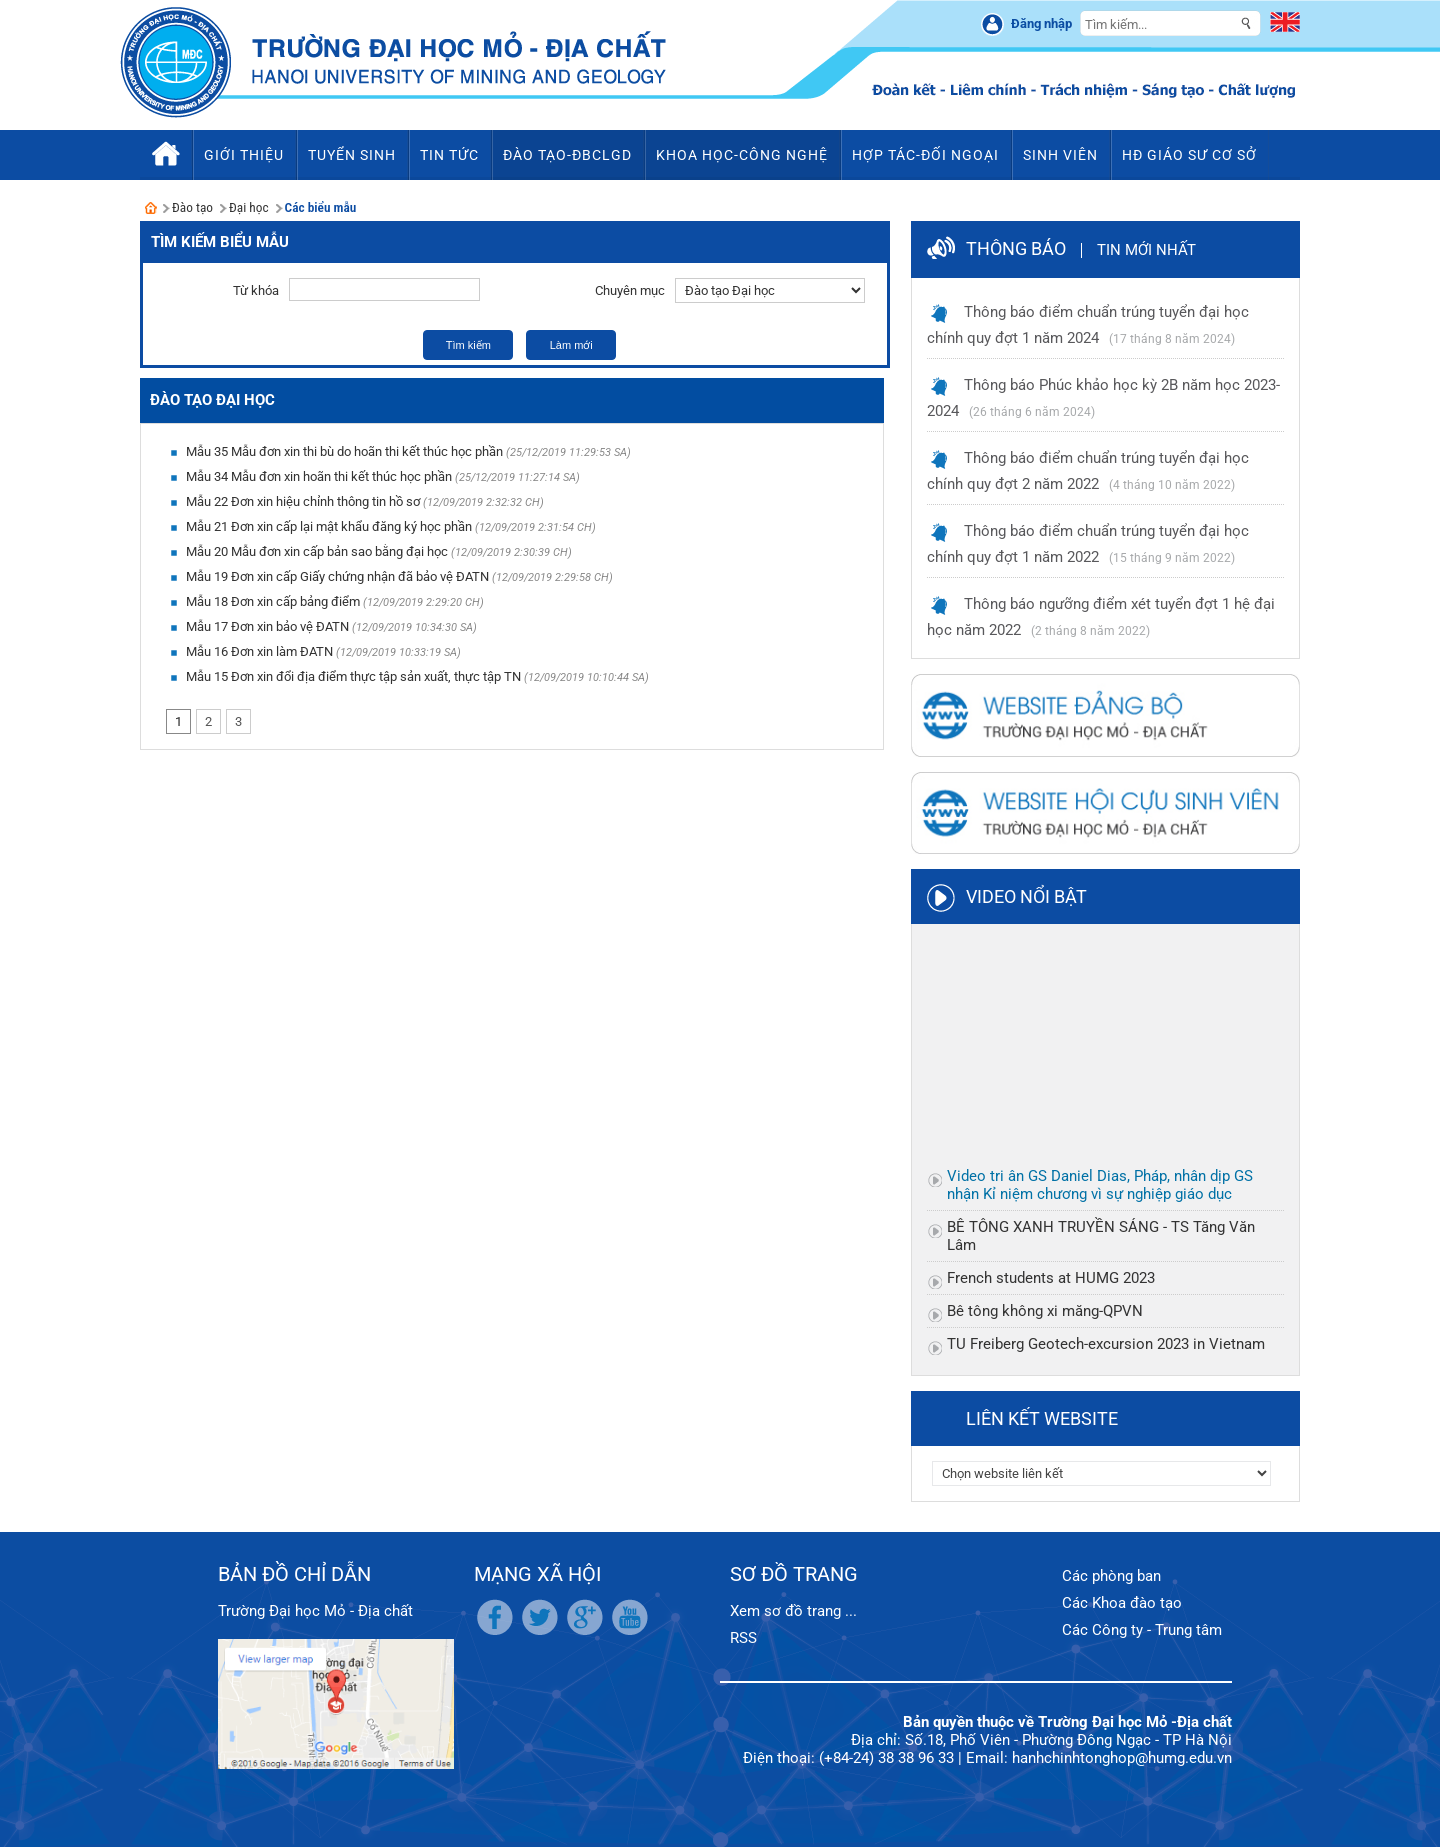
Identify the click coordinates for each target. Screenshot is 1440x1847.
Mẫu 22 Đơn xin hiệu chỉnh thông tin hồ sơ (303, 501)
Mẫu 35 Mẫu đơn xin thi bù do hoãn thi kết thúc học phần (344, 451)
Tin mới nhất (1146, 250)
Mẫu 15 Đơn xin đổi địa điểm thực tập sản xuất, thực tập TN (353, 676)
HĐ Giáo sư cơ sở (1189, 155)
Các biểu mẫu (321, 207)
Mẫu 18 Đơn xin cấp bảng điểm (273, 601)
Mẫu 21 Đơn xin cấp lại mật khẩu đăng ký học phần (329, 526)
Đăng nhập (1041, 23)
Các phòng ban (1111, 1576)
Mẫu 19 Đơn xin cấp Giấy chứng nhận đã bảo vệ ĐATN (337, 576)
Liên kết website (1042, 1418)
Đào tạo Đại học (212, 400)
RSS (743, 1638)
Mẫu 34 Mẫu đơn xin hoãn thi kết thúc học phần (319, 476)
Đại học (249, 207)
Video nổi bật (1026, 896)
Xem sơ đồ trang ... (793, 1611)
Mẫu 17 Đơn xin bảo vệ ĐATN (267, 626)
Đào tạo (192, 207)
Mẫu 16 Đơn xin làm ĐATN (259, 651)
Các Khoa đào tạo (1122, 1603)
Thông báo (1016, 248)
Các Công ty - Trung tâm (1142, 1630)
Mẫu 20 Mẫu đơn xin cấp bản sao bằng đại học (317, 551)
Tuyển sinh (352, 155)
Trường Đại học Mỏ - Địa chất (315, 1611)
